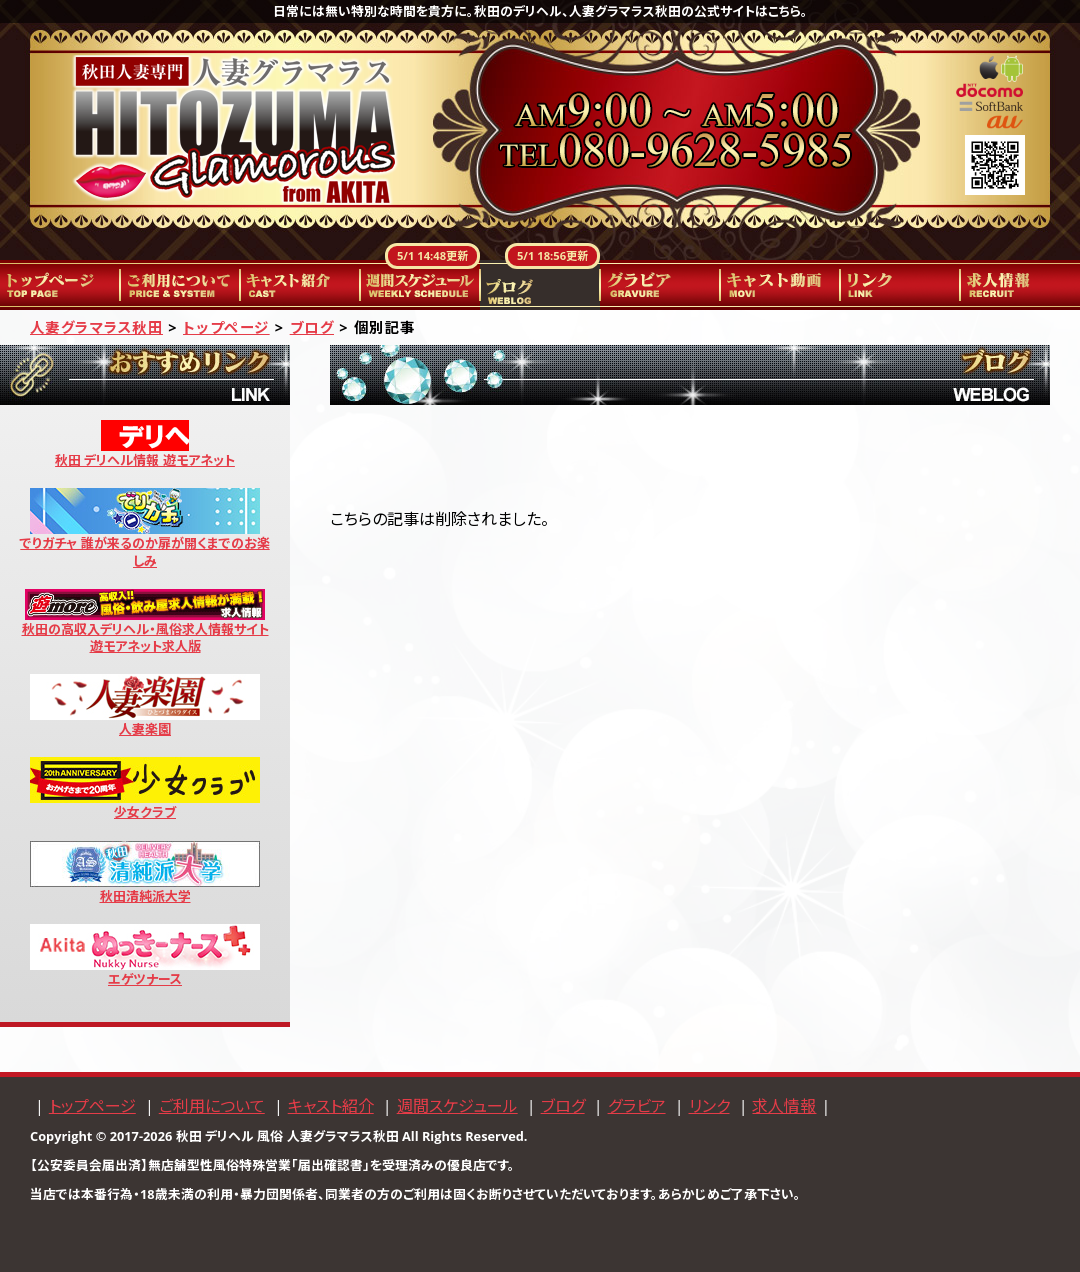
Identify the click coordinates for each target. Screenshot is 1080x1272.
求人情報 (1020, 285)
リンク (900, 285)
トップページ (60, 285)
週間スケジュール (420, 285)
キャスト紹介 (300, 285)
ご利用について (180, 285)
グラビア (660, 285)
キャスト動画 (780, 285)
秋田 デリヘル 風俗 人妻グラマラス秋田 (287, 1136)
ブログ (540, 285)
